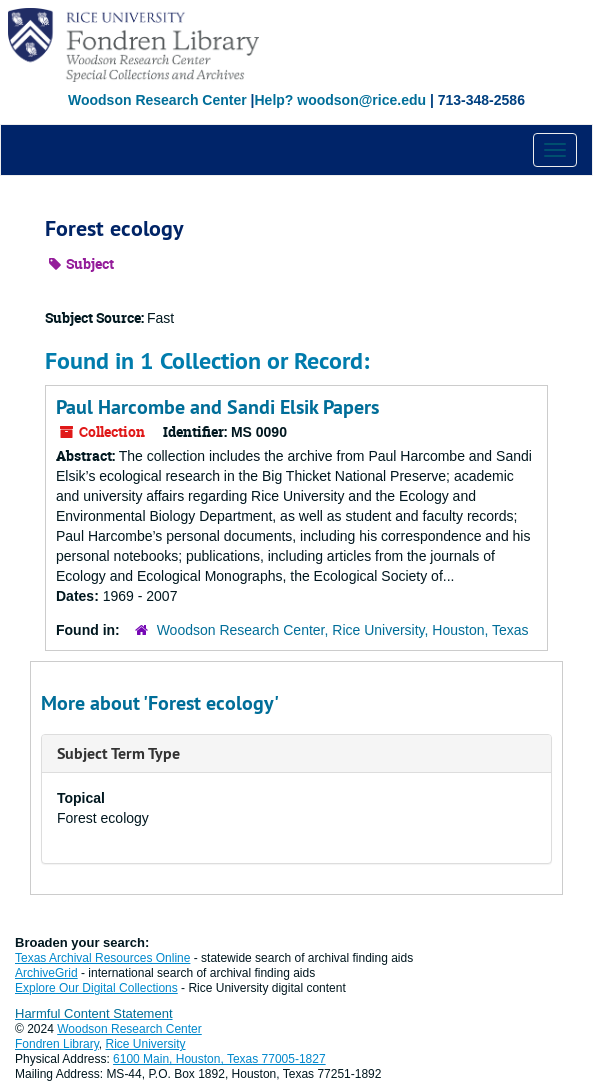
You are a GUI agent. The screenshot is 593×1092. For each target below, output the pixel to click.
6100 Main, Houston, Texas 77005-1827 (219, 1059)
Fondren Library (57, 1044)
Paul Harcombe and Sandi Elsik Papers (217, 407)
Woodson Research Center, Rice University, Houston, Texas (343, 630)
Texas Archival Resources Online (102, 958)
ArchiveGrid (46, 973)
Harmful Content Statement (94, 1013)
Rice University (146, 1044)
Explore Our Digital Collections (96, 988)
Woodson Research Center (157, 100)
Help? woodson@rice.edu (340, 100)
